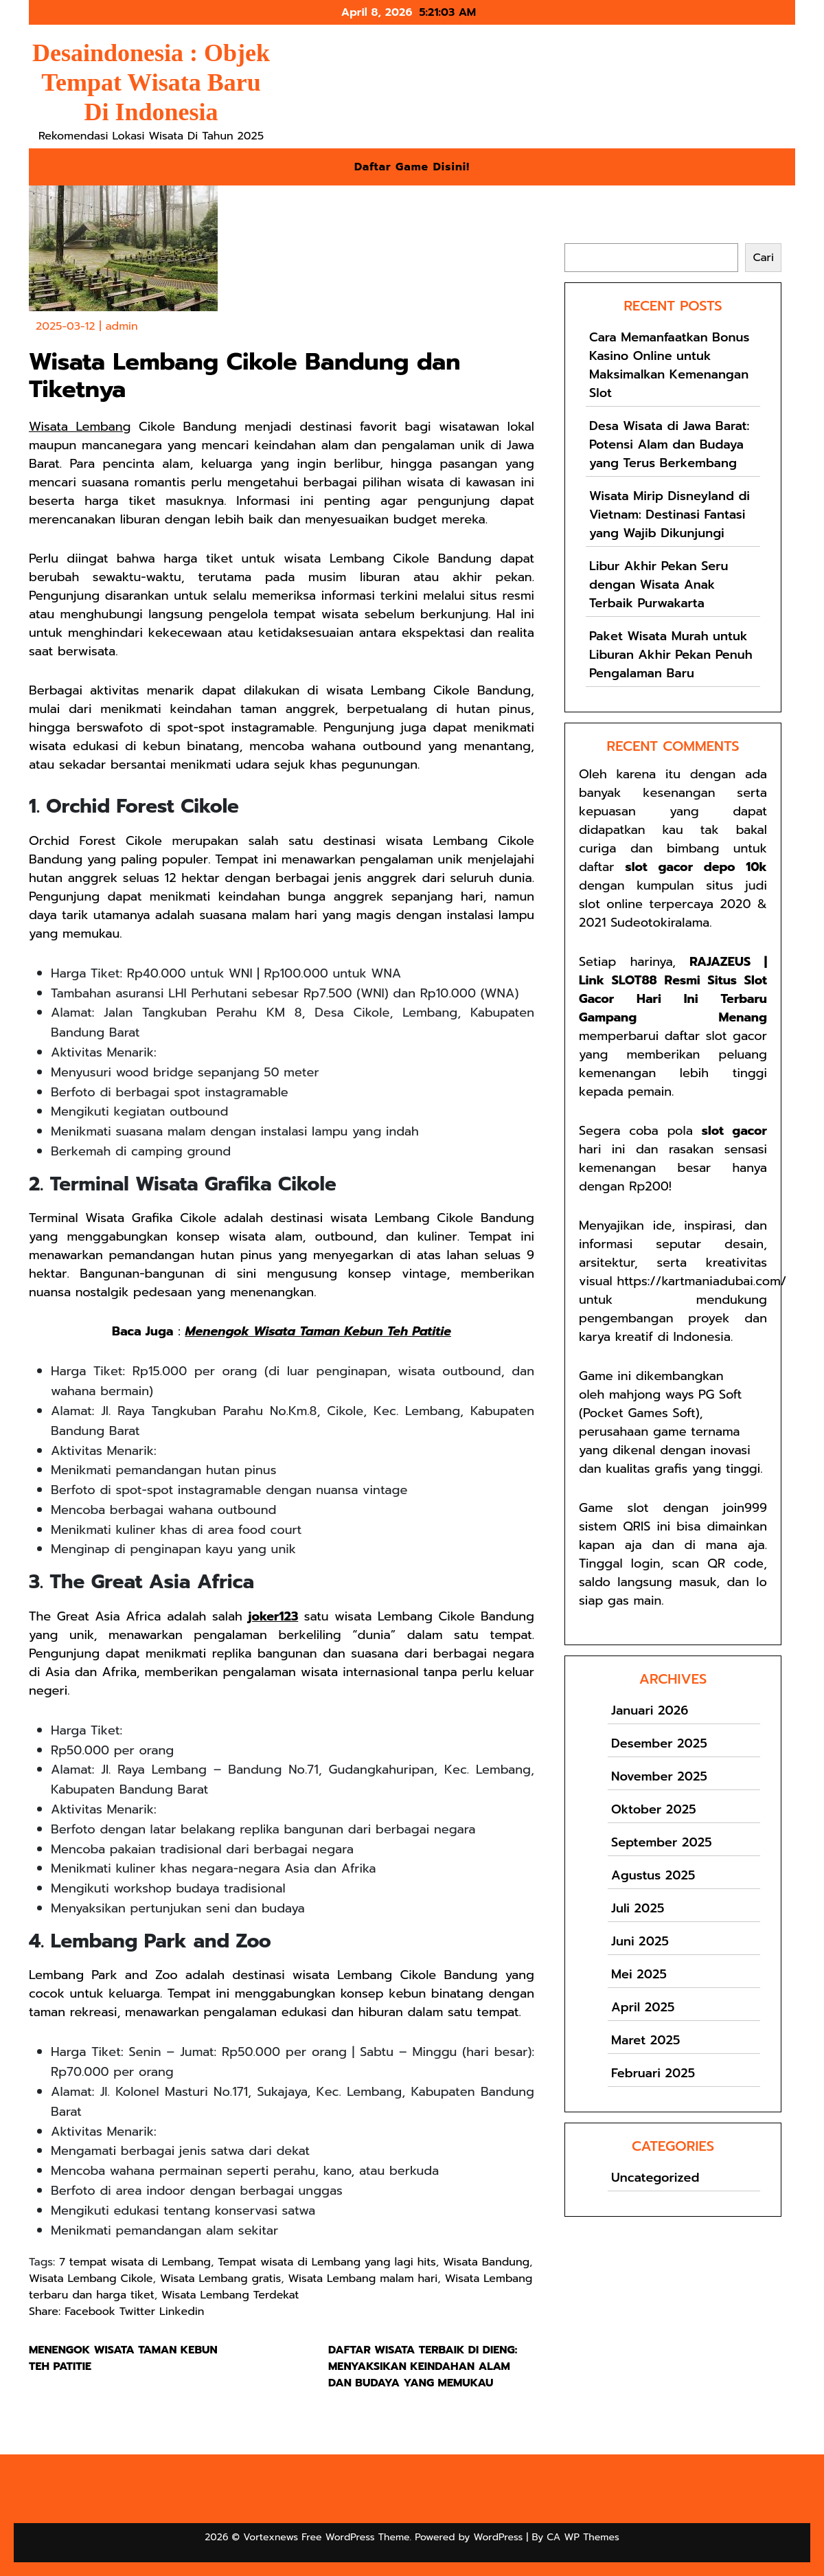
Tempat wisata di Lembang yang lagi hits (327, 2262)
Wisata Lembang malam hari (363, 2278)
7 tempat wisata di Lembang (135, 2262)
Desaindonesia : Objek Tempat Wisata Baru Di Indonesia (151, 82)
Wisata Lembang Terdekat (230, 2295)
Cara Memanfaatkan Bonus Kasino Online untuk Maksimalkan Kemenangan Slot (669, 365)
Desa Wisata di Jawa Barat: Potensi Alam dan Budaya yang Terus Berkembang (669, 444)
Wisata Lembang (79, 426)
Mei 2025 (639, 1974)
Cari (575, 235)
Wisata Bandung (486, 2262)
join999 (745, 1507)
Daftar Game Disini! (412, 167)
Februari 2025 (653, 2073)
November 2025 (659, 1776)
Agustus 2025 (653, 1875)
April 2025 (642, 2007)
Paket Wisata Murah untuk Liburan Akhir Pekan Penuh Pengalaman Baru (671, 654)
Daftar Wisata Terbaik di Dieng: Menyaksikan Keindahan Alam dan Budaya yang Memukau (422, 2366)
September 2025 (661, 1842)
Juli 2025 (637, 1908)
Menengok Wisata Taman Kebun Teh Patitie (317, 1331)
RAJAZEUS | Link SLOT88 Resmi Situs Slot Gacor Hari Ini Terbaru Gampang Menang (673, 989)
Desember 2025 (659, 1743)
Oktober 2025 (653, 1809)
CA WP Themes (583, 2537)
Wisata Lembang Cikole (91, 2278)
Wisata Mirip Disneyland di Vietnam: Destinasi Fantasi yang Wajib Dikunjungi (669, 514)
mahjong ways (651, 1394)
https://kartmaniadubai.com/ (701, 1281)
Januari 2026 (649, 1710)
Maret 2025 (645, 2040)
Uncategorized (655, 2177)
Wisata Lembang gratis (220, 2278)
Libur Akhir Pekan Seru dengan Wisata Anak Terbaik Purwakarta (659, 584)
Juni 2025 (640, 1941)
